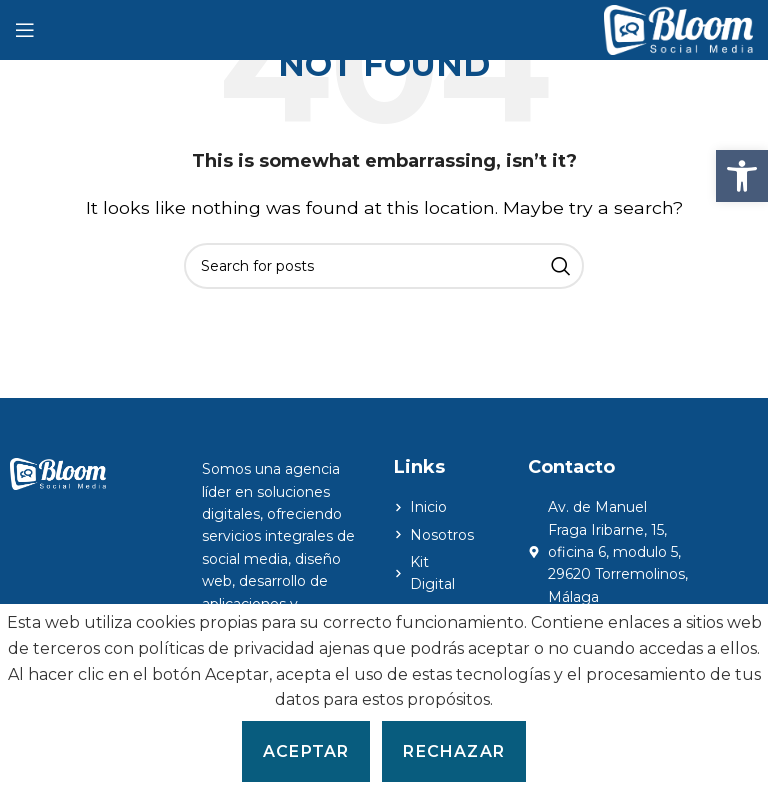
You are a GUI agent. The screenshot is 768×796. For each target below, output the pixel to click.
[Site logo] (678, 28)
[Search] (384, 266)
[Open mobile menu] (25, 30)
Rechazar (454, 751)
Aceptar (306, 751)
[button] (742, 176)
